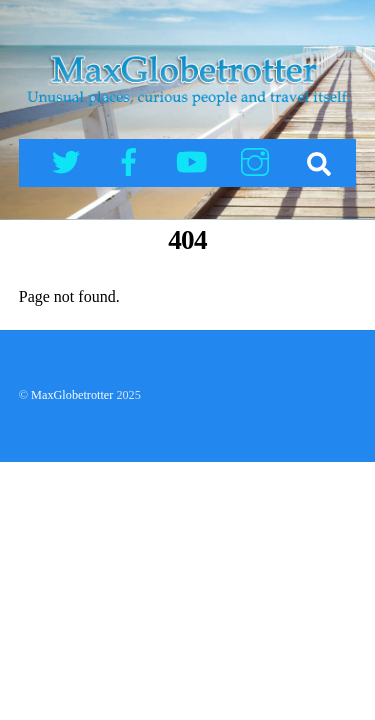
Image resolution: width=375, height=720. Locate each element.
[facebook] (132, 160)
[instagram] (258, 160)
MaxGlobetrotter (72, 395)
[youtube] (195, 160)
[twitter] (69, 160)
